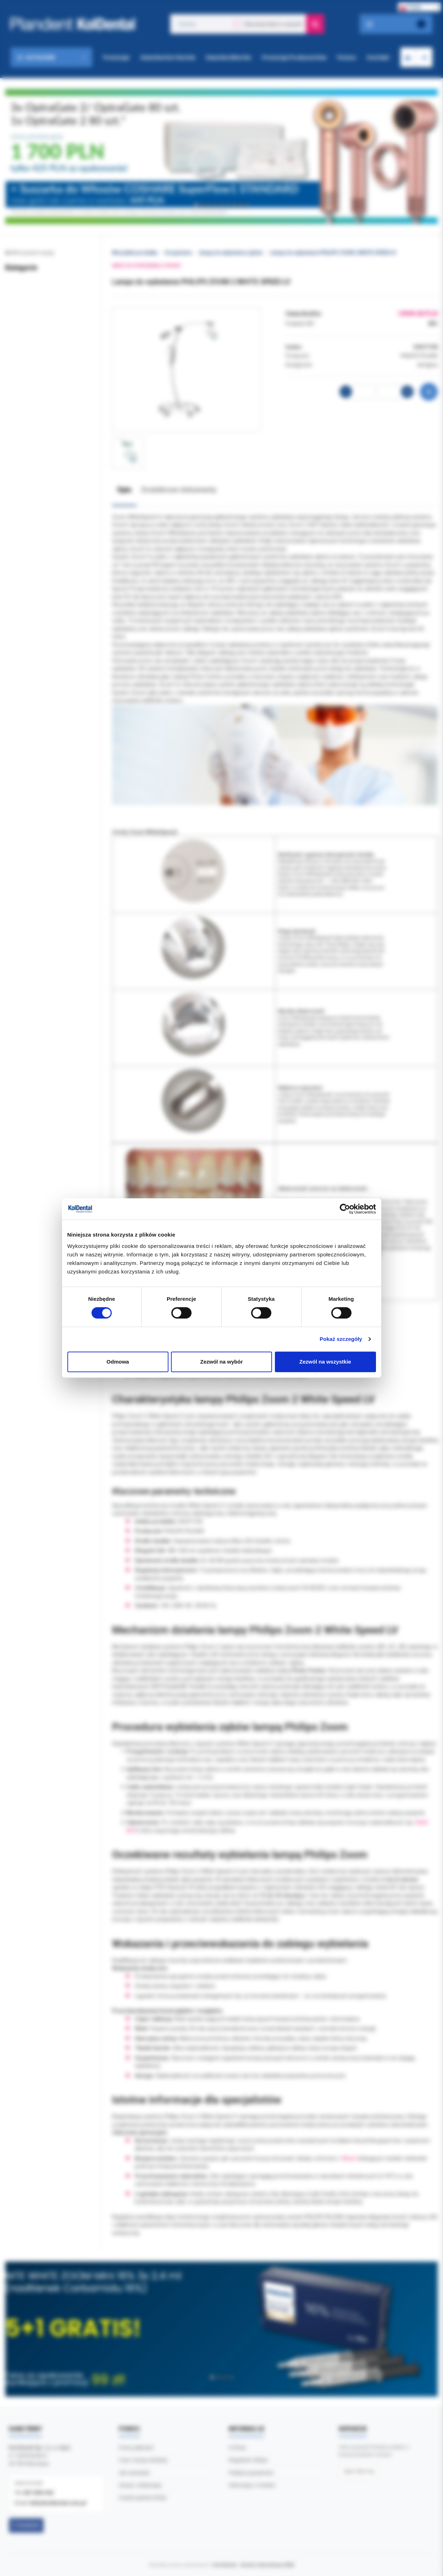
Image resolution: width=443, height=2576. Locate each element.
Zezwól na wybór (221, 1362)
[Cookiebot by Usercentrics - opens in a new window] (345, 1209)
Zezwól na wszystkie (325, 1362)
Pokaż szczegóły (341, 1339)
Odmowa (117, 1362)
